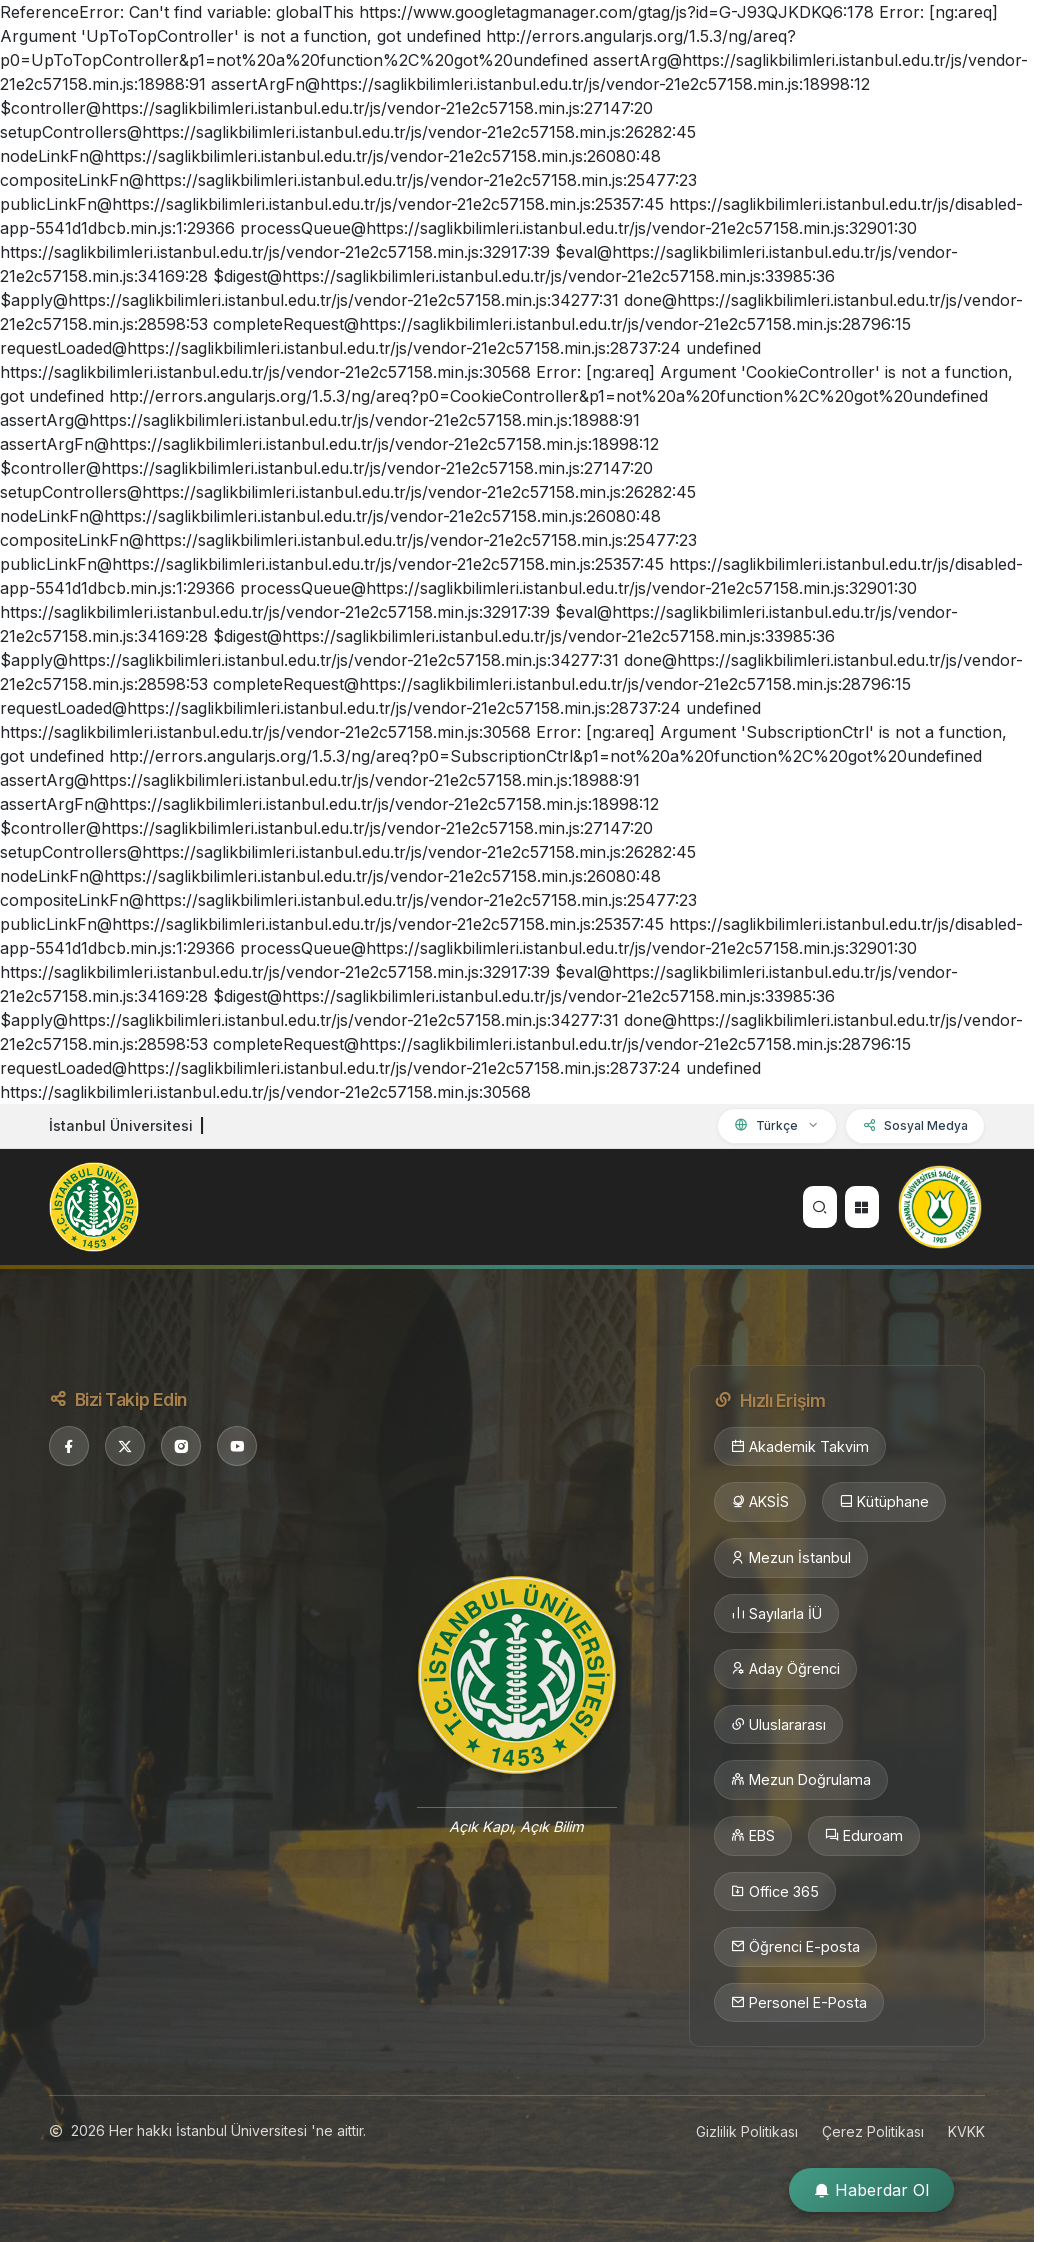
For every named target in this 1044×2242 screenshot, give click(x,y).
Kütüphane (884, 1502)
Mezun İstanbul (791, 1558)
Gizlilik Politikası (747, 2131)
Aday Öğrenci (785, 1669)
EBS (753, 1836)
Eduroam (864, 1836)
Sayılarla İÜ (776, 1614)
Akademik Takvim (800, 1447)
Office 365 (775, 1892)
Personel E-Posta (799, 2003)
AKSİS (760, 1502)
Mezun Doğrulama (801, 1780)
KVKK (966, 2131)
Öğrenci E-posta (795, 1947)
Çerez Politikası (873, 2131)
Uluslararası (778, 1725)
